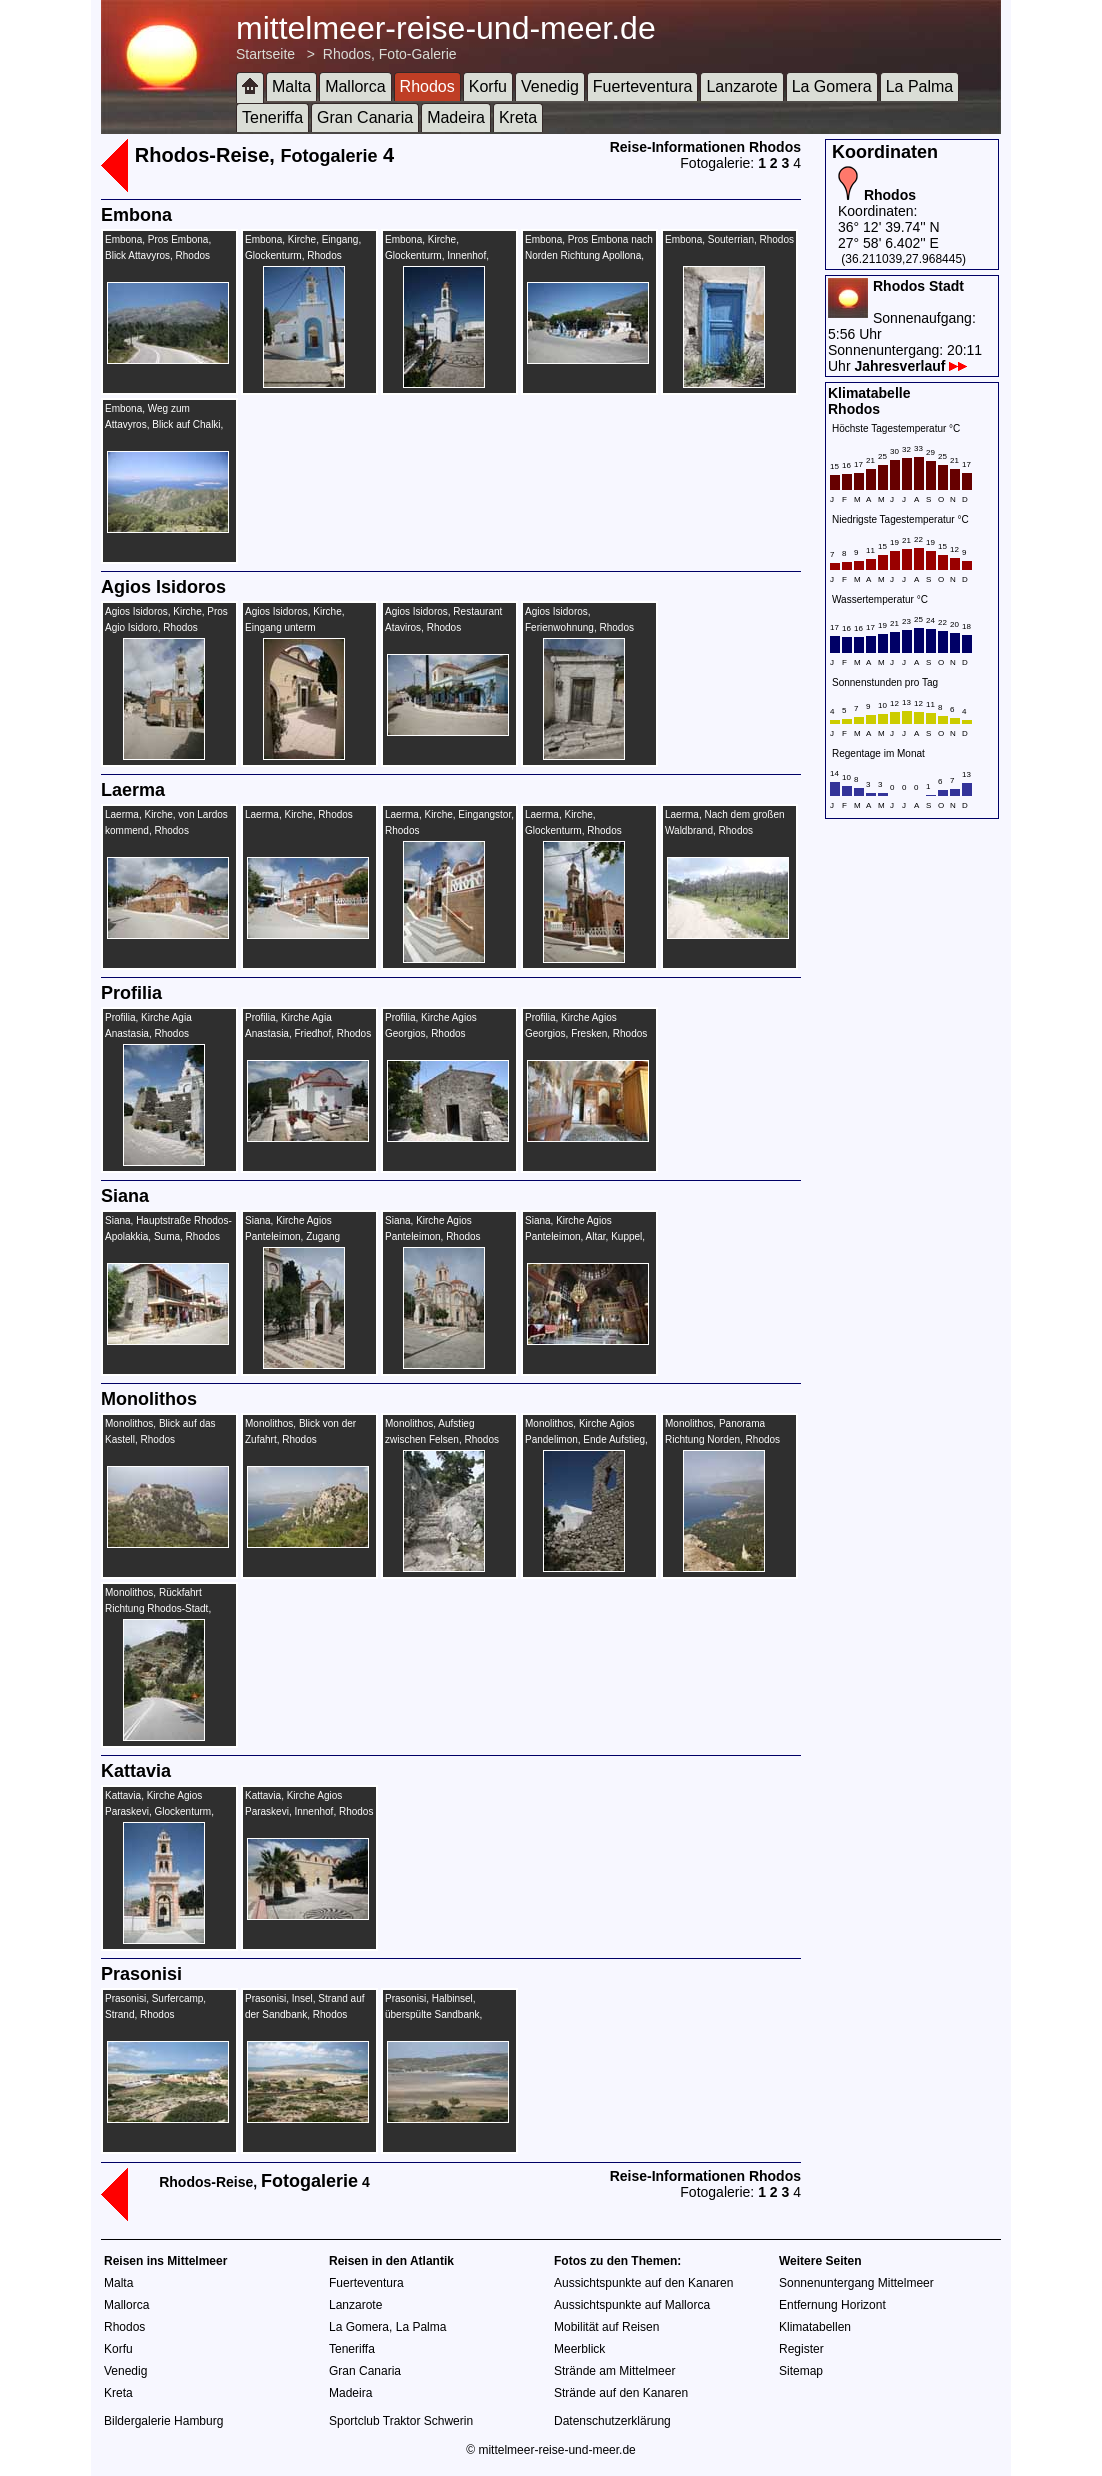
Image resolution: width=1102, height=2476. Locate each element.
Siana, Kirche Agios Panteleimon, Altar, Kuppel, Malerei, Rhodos (585, 1236)
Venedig (550, 86)
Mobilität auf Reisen (606, 2327)
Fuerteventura (643, 86)
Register (801, 2349)
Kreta (518, 117)
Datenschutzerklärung (612, 2421)
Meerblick (579, 2349)
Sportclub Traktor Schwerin (401, 2421)
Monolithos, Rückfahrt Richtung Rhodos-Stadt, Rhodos (158, 1608)
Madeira (456, 117)
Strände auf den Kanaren (621, 2393)
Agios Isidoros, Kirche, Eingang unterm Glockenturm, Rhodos (295, 627)
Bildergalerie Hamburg (163, 2421)
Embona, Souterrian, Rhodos (729, 239)
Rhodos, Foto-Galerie (390, 54)
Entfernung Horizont (832, 2305)
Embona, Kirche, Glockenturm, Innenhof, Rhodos (437, 255)
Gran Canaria (365, 117)
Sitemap (801, 2371)
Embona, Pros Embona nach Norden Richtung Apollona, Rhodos (589, 255)
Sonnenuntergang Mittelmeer (856, 2283)
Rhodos (427, 86)
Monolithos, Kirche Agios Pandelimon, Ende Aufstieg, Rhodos (586, 1439)
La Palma (920, 86)
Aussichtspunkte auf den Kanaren (643, 2283)
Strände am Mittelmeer (614, 2371)
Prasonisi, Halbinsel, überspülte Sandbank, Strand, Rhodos (433, 2014)
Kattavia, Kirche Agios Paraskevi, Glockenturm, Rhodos (159, 1811)
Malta (291, 86)
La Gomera (832, 86)
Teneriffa (272, 117)
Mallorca (355, 86)
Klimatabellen (815, 2327)
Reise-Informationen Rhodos (705, 147)
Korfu (488, 86)
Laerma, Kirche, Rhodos (299, 814)
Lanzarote (741, 86)
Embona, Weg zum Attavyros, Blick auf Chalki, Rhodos (164, 424)
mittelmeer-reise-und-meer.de (446, 28)
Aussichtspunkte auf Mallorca (632, 2305)
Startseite (265, 54)
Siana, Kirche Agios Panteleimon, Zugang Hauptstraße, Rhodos (292, 1236)
